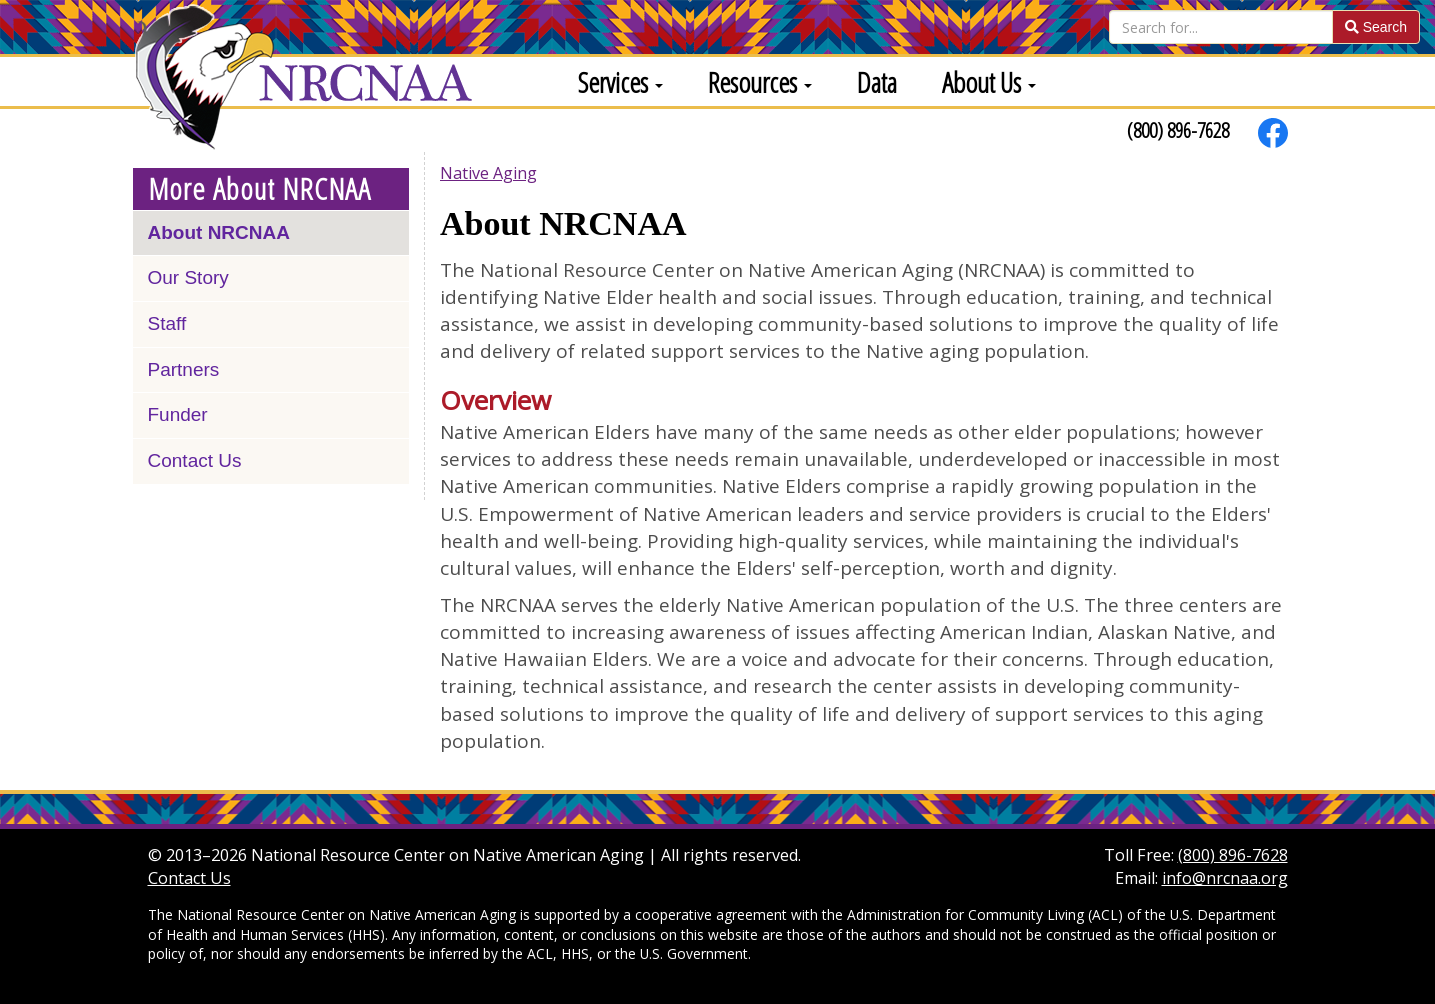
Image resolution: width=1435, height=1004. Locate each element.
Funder (178, 414)
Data (877, 82)
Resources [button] (760, 82)
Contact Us (195, 460)
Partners (184, 369)
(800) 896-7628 (1178, 130)
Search (1376, 27)
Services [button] (620, 82)
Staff (167, 323)
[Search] (1221, 27)
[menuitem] (613, 81)
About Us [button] (989, 82)
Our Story (188, 277)
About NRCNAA (219, 232)
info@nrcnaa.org (1225, 878)
